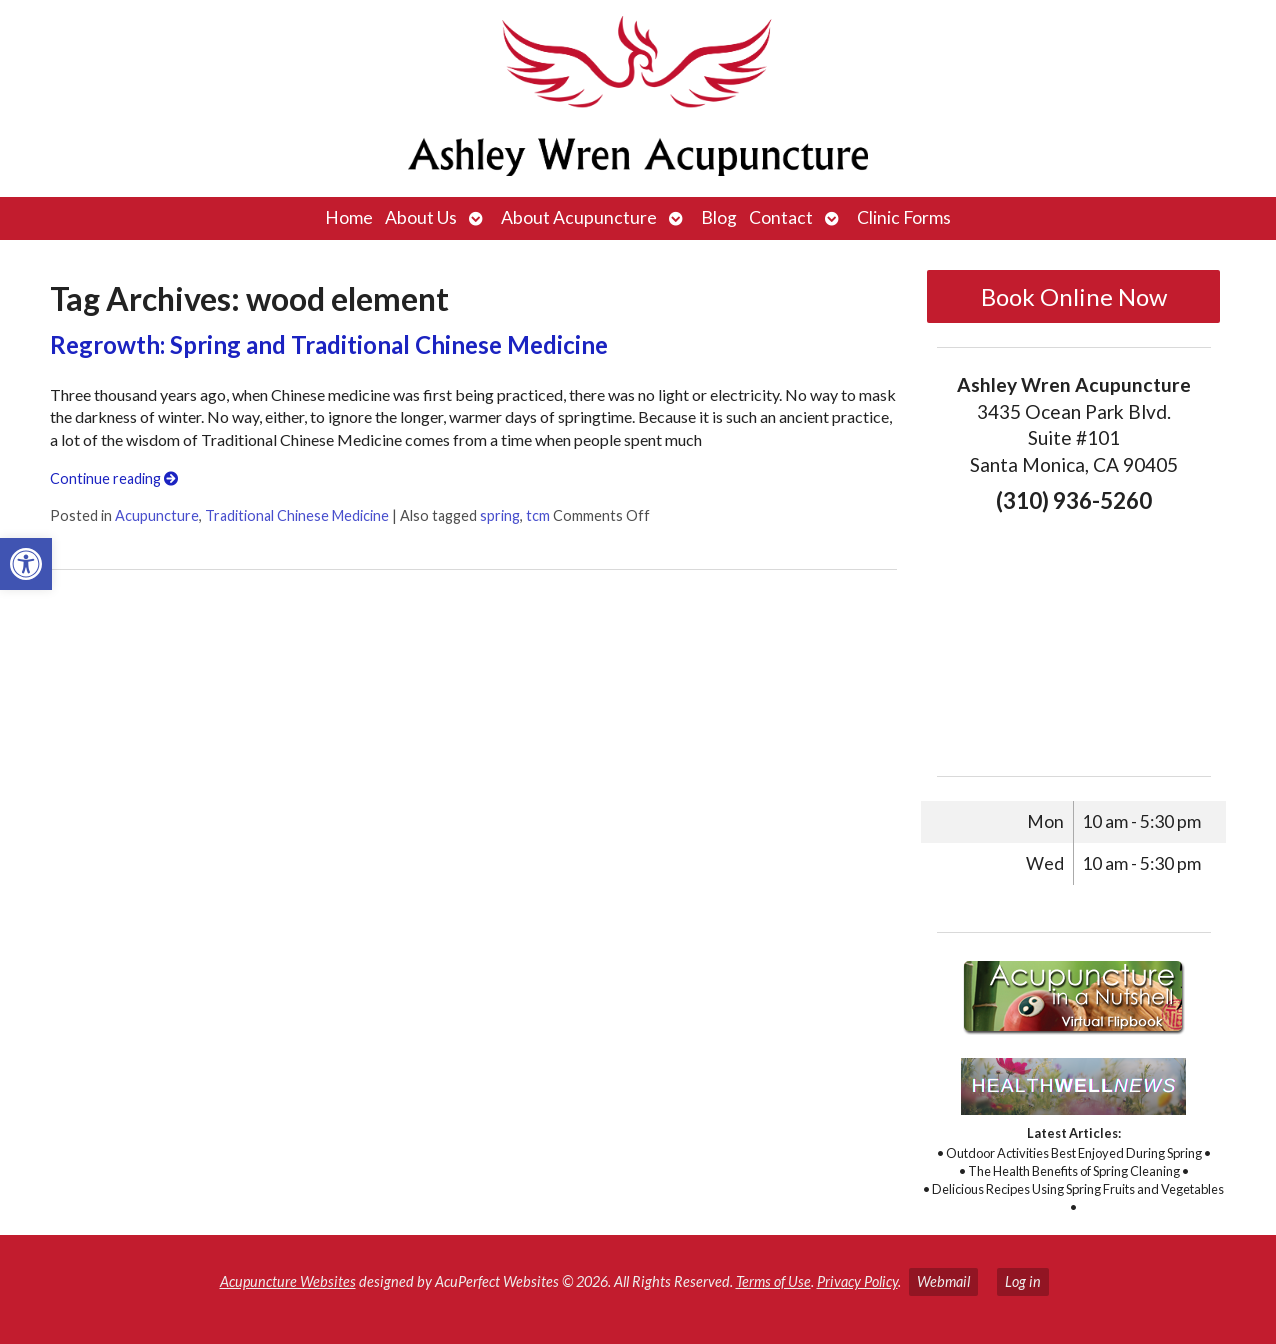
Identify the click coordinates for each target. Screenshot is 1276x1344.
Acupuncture (157, 515)
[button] (26, 564)
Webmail (943, 1281)
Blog (719, 217)
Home (349, 217)
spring (500, 515)
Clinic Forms (904, 217)
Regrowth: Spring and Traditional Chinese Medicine (329, 344)
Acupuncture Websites (288, 1281)
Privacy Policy (857, 1281)
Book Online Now (1074, 296)
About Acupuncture (579, 217)
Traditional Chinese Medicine (297, 515)
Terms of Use (773, 1281)
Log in (1023, 1281)
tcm (538, 515)
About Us (421, 217)
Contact (781, 217)
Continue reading (114, 478)
